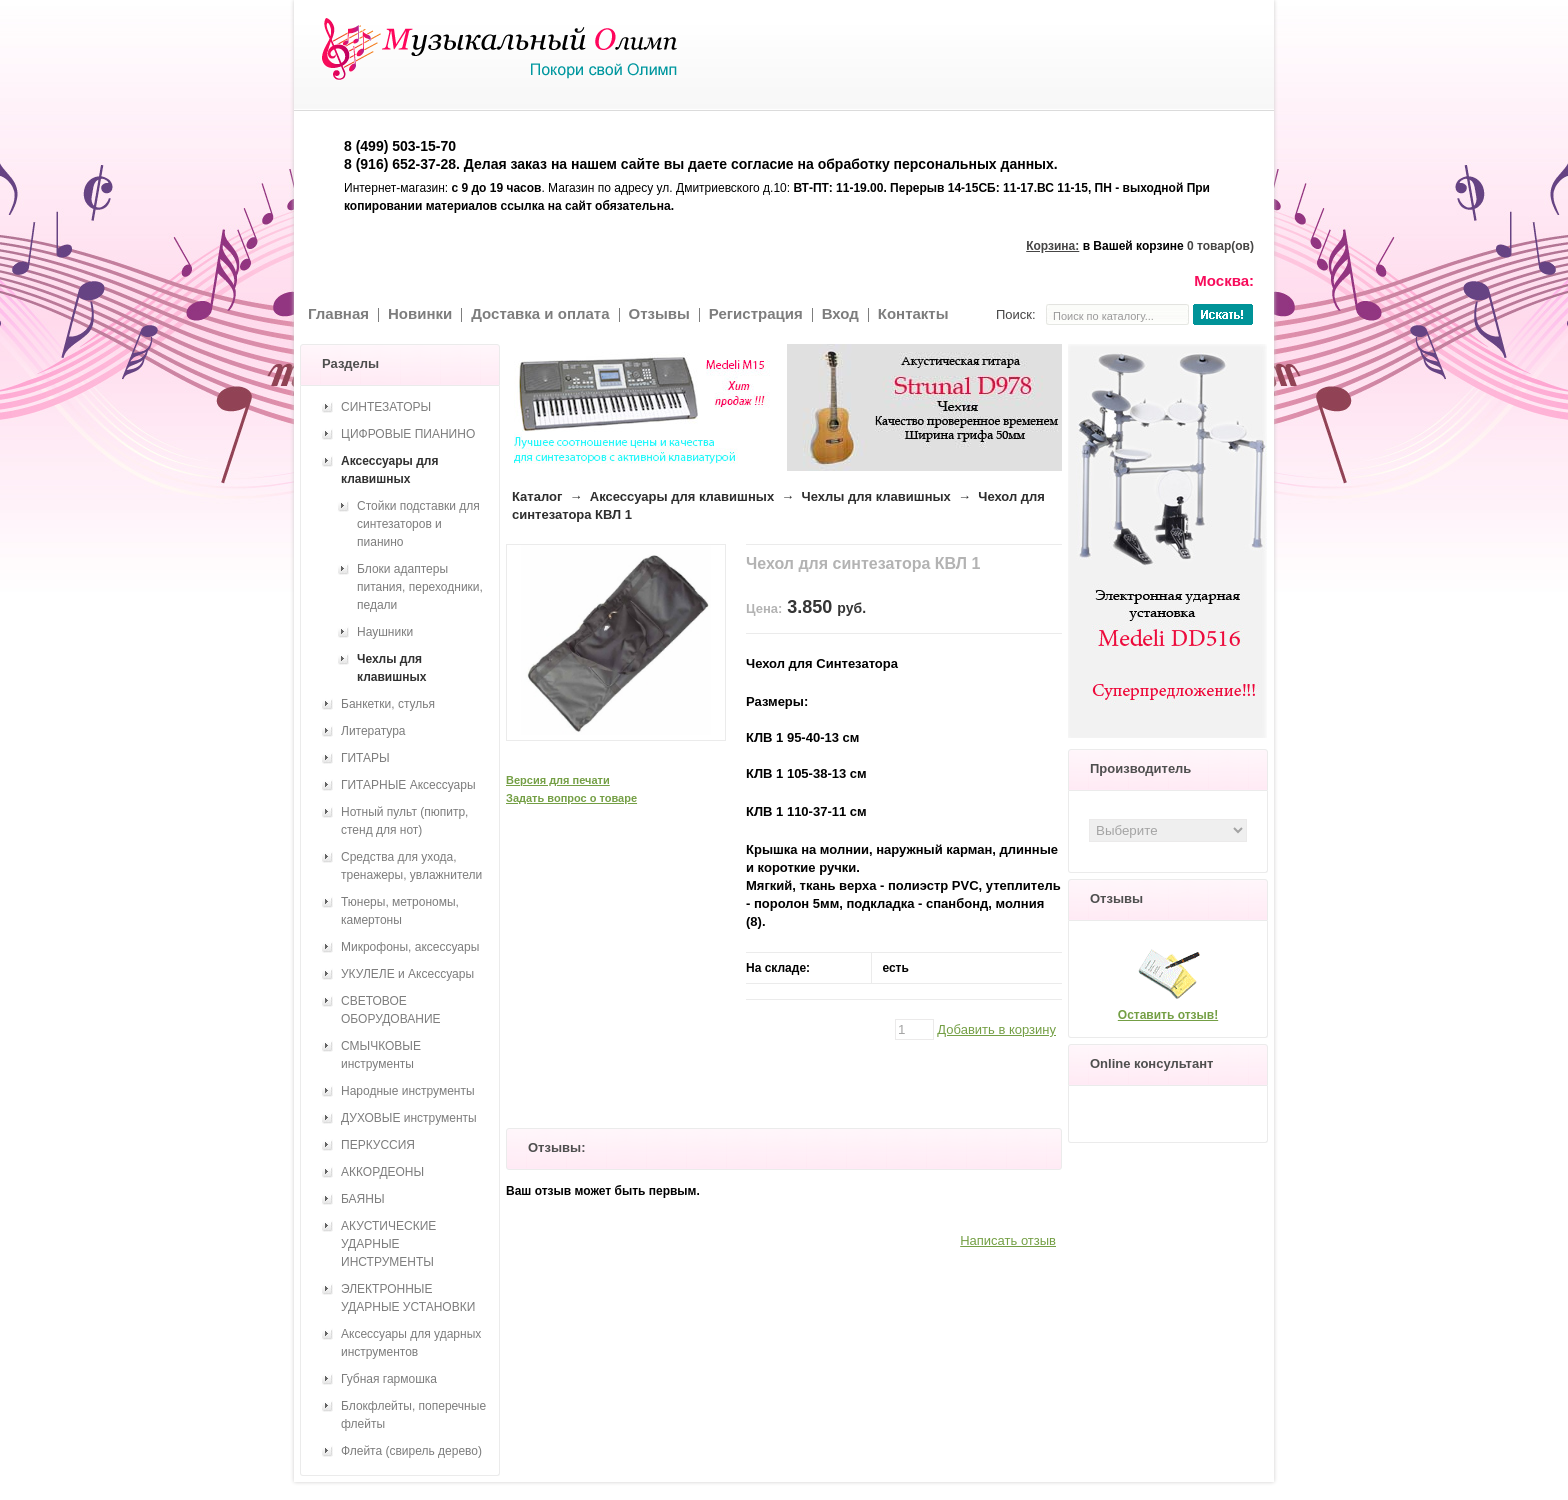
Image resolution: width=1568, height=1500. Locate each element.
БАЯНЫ (363, 1199)
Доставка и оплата (540, 313)
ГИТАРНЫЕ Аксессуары (408, 785)
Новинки (420, 313)
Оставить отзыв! (1168, 1015)
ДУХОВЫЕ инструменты (409, 1118)
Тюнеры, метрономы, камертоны (400, 911)
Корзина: (1052, 246)
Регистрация (756, 313)
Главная (338, 313)
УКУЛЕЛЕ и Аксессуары (407, 974)
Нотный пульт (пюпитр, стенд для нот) (404, 821)
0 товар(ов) (1220, 246)
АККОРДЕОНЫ (382, 1172)
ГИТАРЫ (365, 758)
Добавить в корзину (996, 1029)
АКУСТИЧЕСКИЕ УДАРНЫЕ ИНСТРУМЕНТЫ (388, 1244)
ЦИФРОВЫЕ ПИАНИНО (408, 434)
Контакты (913, 313)
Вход (840, 313)
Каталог (537, 496)
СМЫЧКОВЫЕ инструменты (381, 1055)
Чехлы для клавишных (876, 496)
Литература (373, 731)
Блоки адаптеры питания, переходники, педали (420, 587)
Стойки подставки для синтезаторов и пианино (418, 524)
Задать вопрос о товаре (571, 798)
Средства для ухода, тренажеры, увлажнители (411, 866)
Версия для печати (558, 780)
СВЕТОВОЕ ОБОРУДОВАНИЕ (391, 1010)
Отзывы (659, 313)
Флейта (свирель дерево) (411, 1451)
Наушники (385, 632)
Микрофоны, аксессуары (410, 947)
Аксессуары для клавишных (682, 496)
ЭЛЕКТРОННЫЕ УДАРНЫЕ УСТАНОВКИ (408, 1298)
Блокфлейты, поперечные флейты (413, 1415)
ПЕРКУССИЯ (378, 1145)
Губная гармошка (389, 1379)
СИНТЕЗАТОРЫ (386, 407)
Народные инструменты (408, 1091)
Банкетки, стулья (388, 704)
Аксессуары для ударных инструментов (411, 1343)
